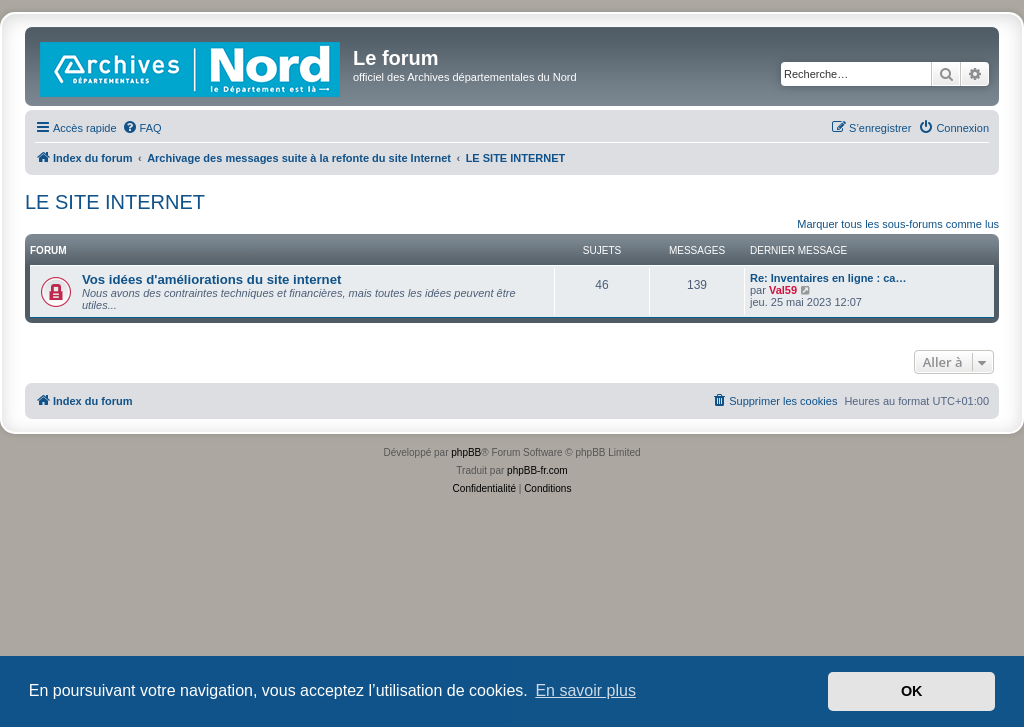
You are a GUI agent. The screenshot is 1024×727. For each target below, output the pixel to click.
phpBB (466, 452)
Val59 (783, 290)
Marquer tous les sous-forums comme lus (898, 224)
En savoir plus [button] (585, 690)
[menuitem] (142, 128)
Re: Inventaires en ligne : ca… (828, 278)
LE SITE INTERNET (115, 202)
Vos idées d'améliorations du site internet (211, 279)
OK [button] (912, 691)
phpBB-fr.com (537, 470)
